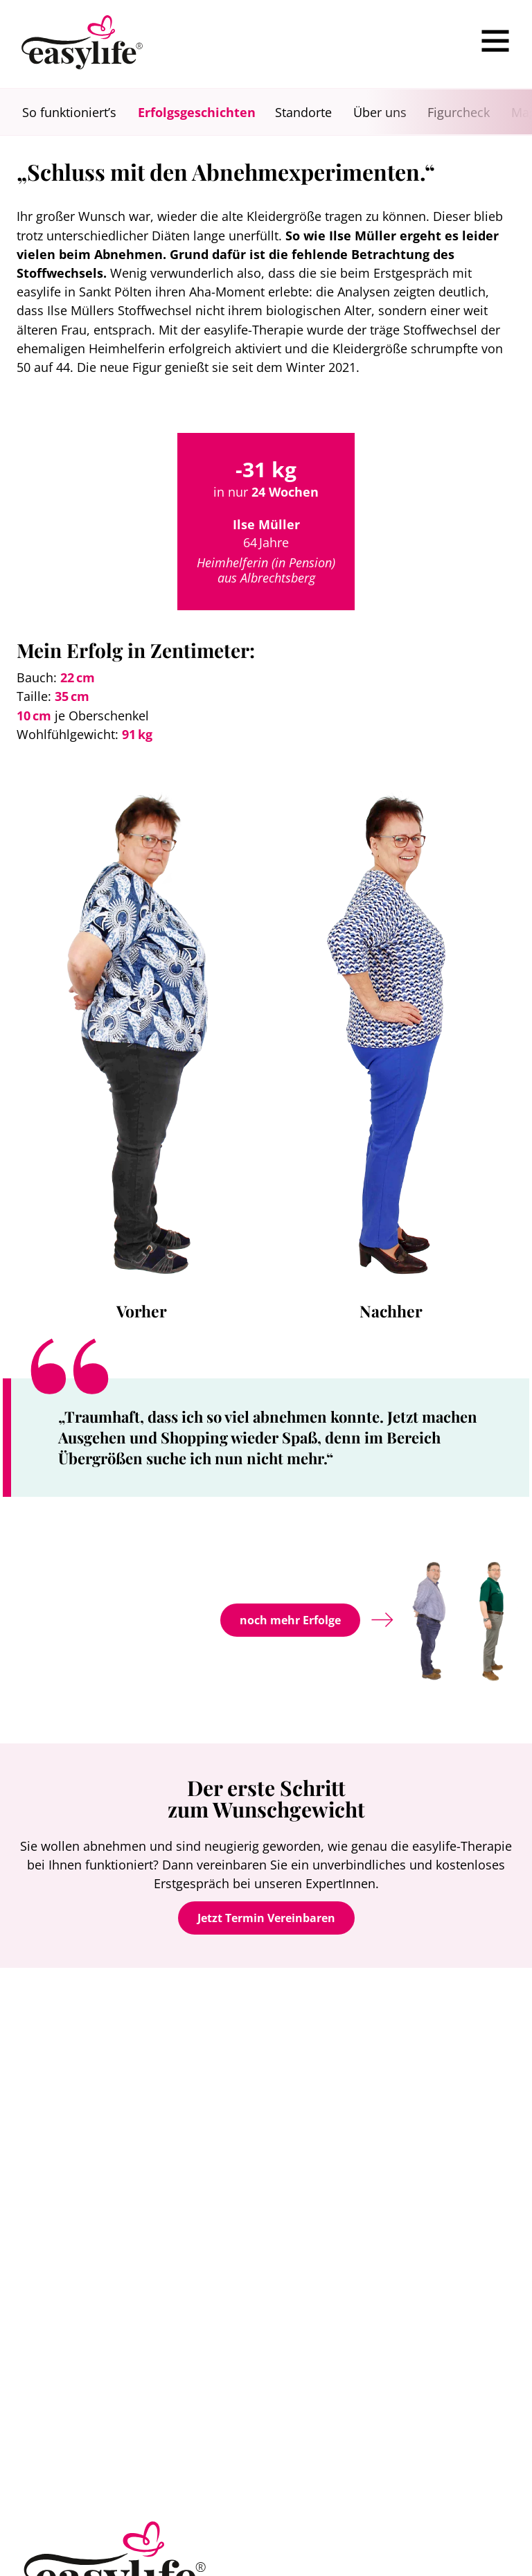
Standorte (303, 112)
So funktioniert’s (69, 112)
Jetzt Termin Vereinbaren (266, 1918)
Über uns (380, 112)
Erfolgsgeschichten (197, 112)
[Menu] (495, 41)
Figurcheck (458, 112)
